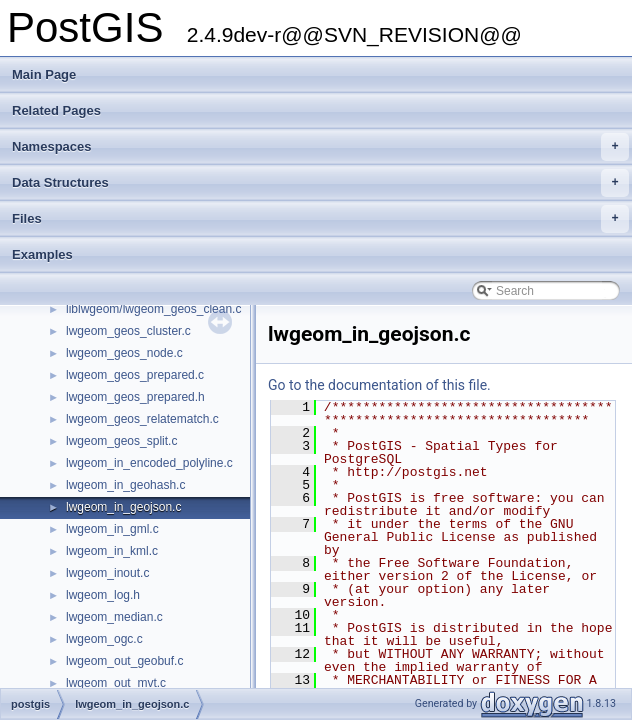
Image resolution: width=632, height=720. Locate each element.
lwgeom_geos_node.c (124, 353)
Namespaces (320, 147)
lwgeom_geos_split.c (121, 441)
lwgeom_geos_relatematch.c (142, 419)
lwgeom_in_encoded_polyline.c (149, 463)
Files (320, 219)
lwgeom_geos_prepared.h (135, 397)
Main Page (44, 74)
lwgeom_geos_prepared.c (135, 375)
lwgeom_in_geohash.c (125, 485)
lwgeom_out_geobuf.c (124, 661)
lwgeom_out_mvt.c (116, 683)
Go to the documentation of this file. (379, 385)
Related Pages (56, 110)
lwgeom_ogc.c (104, 639)
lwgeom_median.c (114, 617)
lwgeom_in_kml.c (112, 551)
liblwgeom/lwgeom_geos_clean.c (153, 309)
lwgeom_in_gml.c (112, 529)
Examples (42, 254)
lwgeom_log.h (103, 595)
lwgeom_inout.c (107, 573)
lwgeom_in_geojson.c (123, 507)
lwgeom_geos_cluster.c (128, 331)
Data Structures (320, 183)
